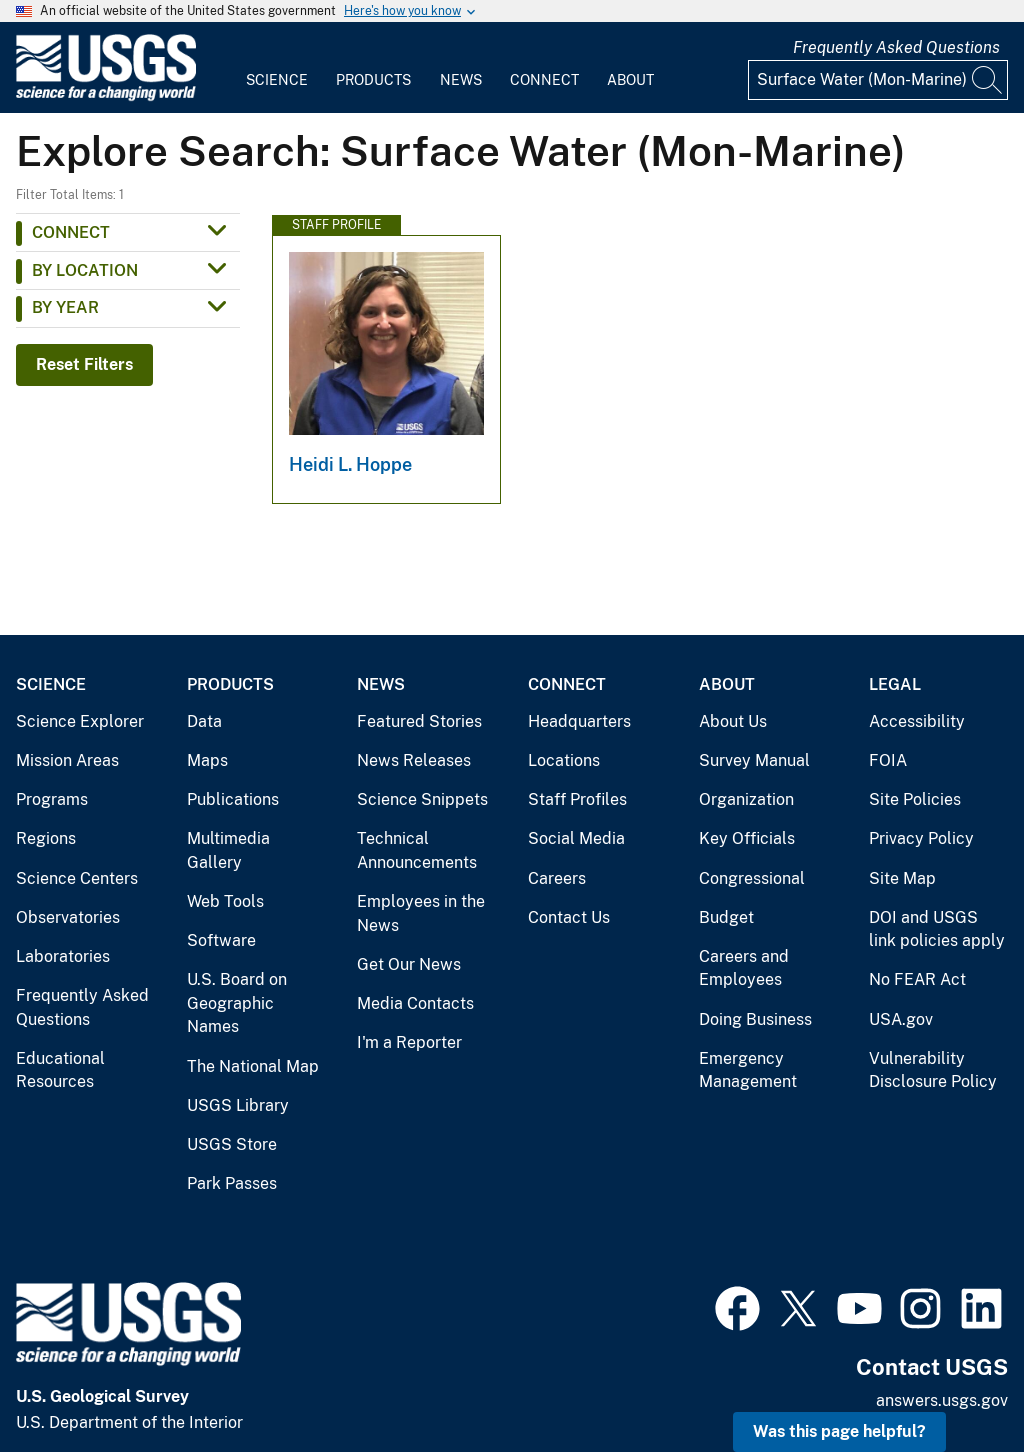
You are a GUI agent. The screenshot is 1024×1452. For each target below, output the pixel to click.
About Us (733, 721)
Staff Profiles (577, 799)
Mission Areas (67, 760)
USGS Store (232, 1144)
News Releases (414, 760)
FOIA (888, 760)
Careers (557, 878)
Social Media (576, 838)
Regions (46, 838)
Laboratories (63, 956)
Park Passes (232, 1183)
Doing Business (755, 1019)
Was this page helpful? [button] (839, 1431)
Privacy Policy (921, 838)
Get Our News (409, 964)
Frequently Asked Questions (896, 47)
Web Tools (225, 901)
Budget (726, 917)
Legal (895, 684)
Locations (564, 760)
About (630, 80)
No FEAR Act (917, 979)
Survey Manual (754, 760)
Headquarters (579, 721)
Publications (233, 799)
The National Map (253, 1066)
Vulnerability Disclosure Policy (933, 1070)
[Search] (988, 80)
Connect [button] (71, 232)
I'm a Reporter (409, 1042)
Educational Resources (60, 1070)
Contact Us (569, 917)
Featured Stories (419, 721)
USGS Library (238, 1105)
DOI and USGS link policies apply (937, 929)
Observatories (68, 917)
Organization (746, 799)
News (461, 80)
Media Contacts (415, 1003)
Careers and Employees (744, 968)
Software (221, 940)
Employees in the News (421, 913)
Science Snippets (422, 799)
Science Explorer (80, 721)
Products (373, 80)
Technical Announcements (417, 850)
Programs (52, 799)
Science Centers (77, 878)
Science (277, 80)
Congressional (752, 878)
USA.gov (901, 1019)
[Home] (106, 96)
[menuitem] (277, 68)
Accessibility (917, 721)
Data (204, 721)
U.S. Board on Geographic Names (237, 1003)
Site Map (902, 878)
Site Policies (915, 799)
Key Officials (747, 838)
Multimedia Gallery (228, 850)
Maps (207, 760)
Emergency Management (748, 1070)
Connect (544, 80)
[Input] (878, 80)
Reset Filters (84, 364)
